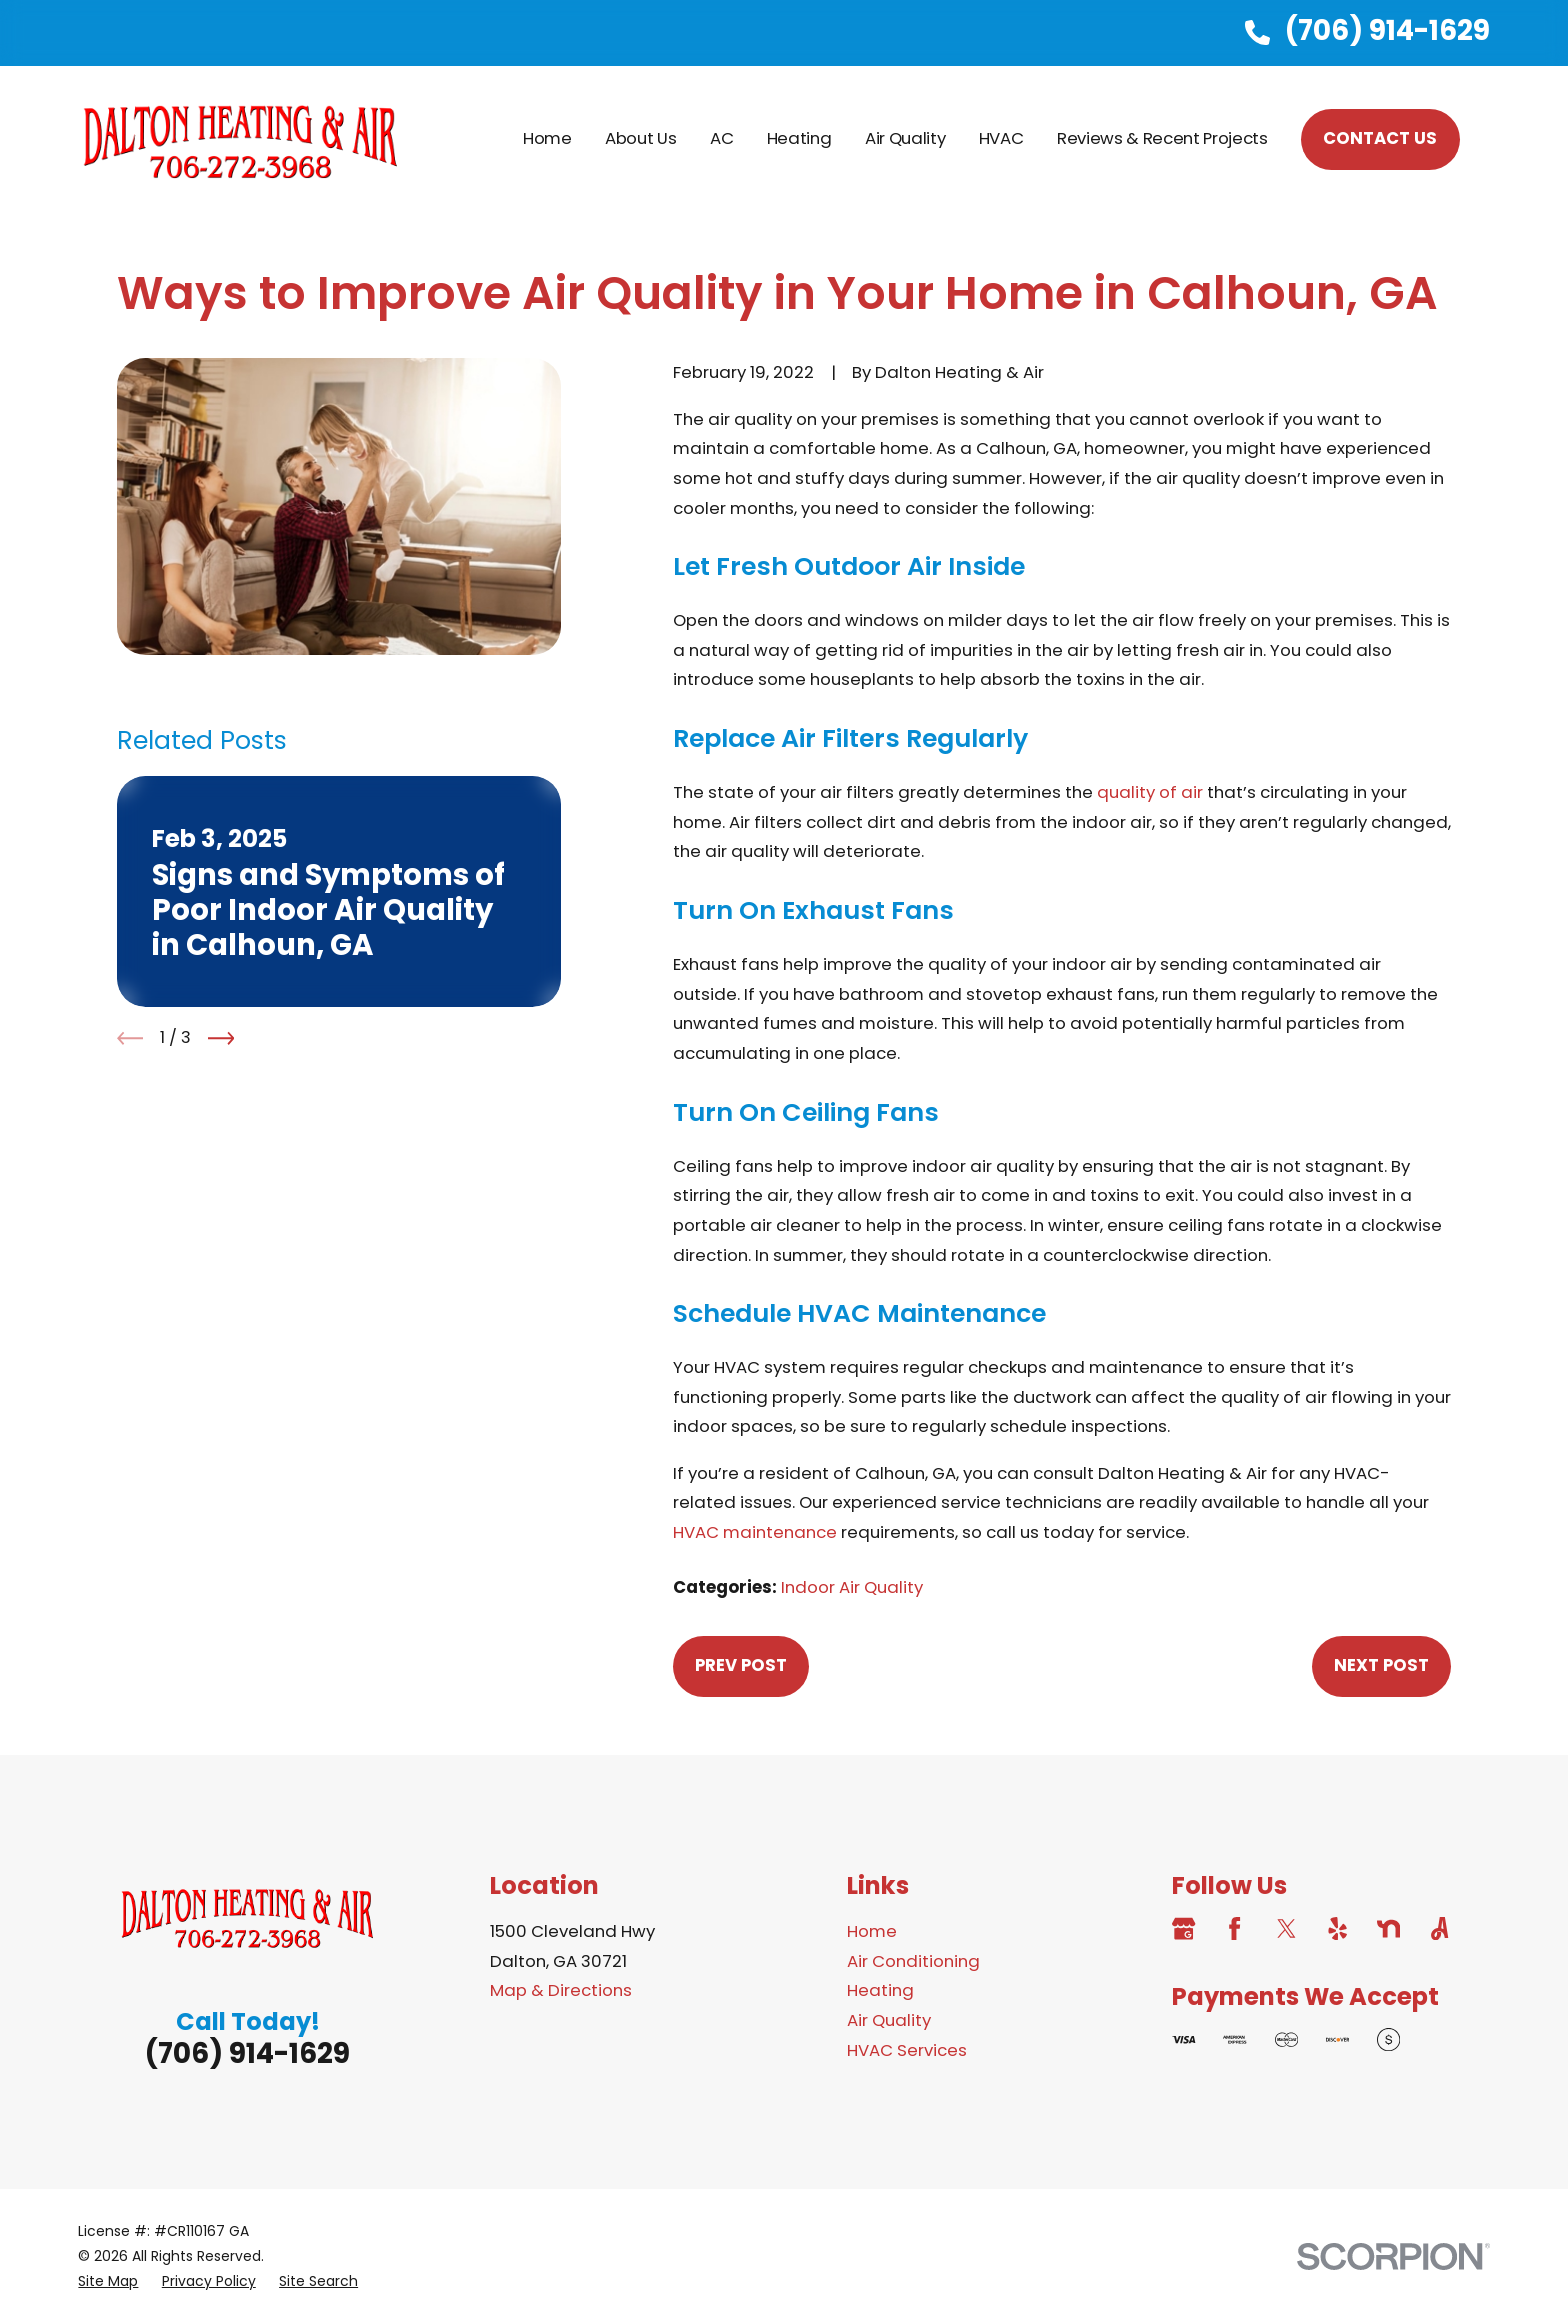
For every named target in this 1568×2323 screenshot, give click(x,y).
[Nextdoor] (1388, 1928)
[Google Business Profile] (1183, 1928)
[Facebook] (1234, 1928)
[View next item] (221, 1038)
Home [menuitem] (547, 138)
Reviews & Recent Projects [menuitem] (1162, 138)
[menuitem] (108, 2281)
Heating (880, 1990)
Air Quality (889, 2020)
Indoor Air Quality (852, 1587)
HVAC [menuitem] (1001, 138)
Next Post (1381, 1665)
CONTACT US (1380, 138)
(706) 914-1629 (1387, 30)
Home (872, 1931)
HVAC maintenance (755, 1532)
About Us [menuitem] (640, 138)
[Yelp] (1337, 1928)
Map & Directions (561, 1990)
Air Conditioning (913, 1961)
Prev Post (741, 1665)
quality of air (1150, 792)
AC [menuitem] (721, 138)
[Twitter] (1286, 1928)
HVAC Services (907, 2050)
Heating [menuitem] (799, 138)
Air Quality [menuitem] (905, 138)
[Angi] (1439, 1928)
